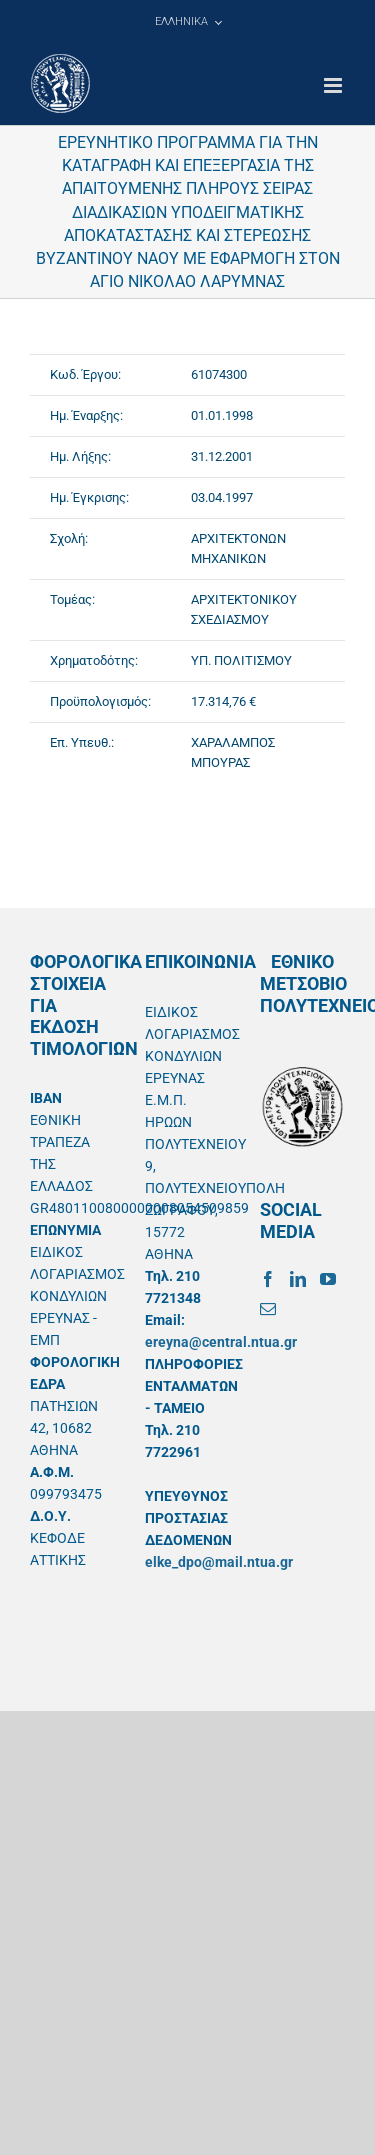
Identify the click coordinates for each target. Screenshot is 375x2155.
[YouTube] (328, 1279)
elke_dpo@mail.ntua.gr (219, 1562)
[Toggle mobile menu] (334, 85)
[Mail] (268, 1309)
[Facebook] (268, 1279)
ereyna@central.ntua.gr (221, 1342)
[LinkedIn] (298, 1279)
